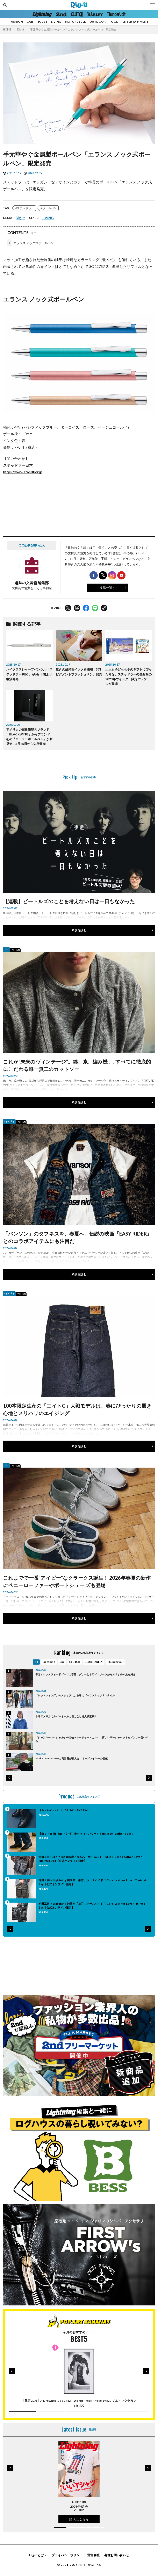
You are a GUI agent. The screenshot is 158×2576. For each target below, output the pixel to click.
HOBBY (42, 21)
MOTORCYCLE (75, 21)
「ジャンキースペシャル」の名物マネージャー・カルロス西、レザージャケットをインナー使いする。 (91, 1739)
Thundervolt (115, 1662)
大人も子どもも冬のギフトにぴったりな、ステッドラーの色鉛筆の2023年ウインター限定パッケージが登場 (128, 677)
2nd (6, 949)
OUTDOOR (97, 21)
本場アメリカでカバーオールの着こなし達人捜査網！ (66, 1716)
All (36, 1662)
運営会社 (93, 2555)
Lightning (9, 1121)
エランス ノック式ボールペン (30, 243)
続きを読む (79, 930)
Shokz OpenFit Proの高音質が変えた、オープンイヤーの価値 (71, 1758)
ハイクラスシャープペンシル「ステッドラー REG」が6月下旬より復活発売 (29, 674)
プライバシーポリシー (67, 2555)
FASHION (16, 21)
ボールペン (49, 208)
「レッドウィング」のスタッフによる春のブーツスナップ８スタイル (75, 1695)
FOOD (114, 21)
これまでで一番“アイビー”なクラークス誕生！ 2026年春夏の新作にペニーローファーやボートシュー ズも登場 (77, 1581)
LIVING (56, 21)
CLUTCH (74, 1662)
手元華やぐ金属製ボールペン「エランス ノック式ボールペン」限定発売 (73, 29)
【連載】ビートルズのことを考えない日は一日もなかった (69, 901)
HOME (7, 29)
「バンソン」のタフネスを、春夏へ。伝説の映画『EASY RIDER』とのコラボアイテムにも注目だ (77, 1237)
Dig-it (20, 29)
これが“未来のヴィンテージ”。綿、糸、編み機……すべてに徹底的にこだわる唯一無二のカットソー (77, 1065)
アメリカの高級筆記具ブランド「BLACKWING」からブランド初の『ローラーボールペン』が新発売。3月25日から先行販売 (29, 737)
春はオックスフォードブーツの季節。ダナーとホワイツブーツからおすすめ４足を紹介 (85, 1674)
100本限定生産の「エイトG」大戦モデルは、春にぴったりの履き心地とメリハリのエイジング (77, 1409)
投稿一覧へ (108, 587)
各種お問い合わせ (116, 2555)
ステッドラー (25, 208)
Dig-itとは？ (38, 2555)
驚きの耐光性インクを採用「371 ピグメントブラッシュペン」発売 (79, 672)
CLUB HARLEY (94, 1662)
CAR (30, 21)
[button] (9, 1778)
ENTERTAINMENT (135, 21)
